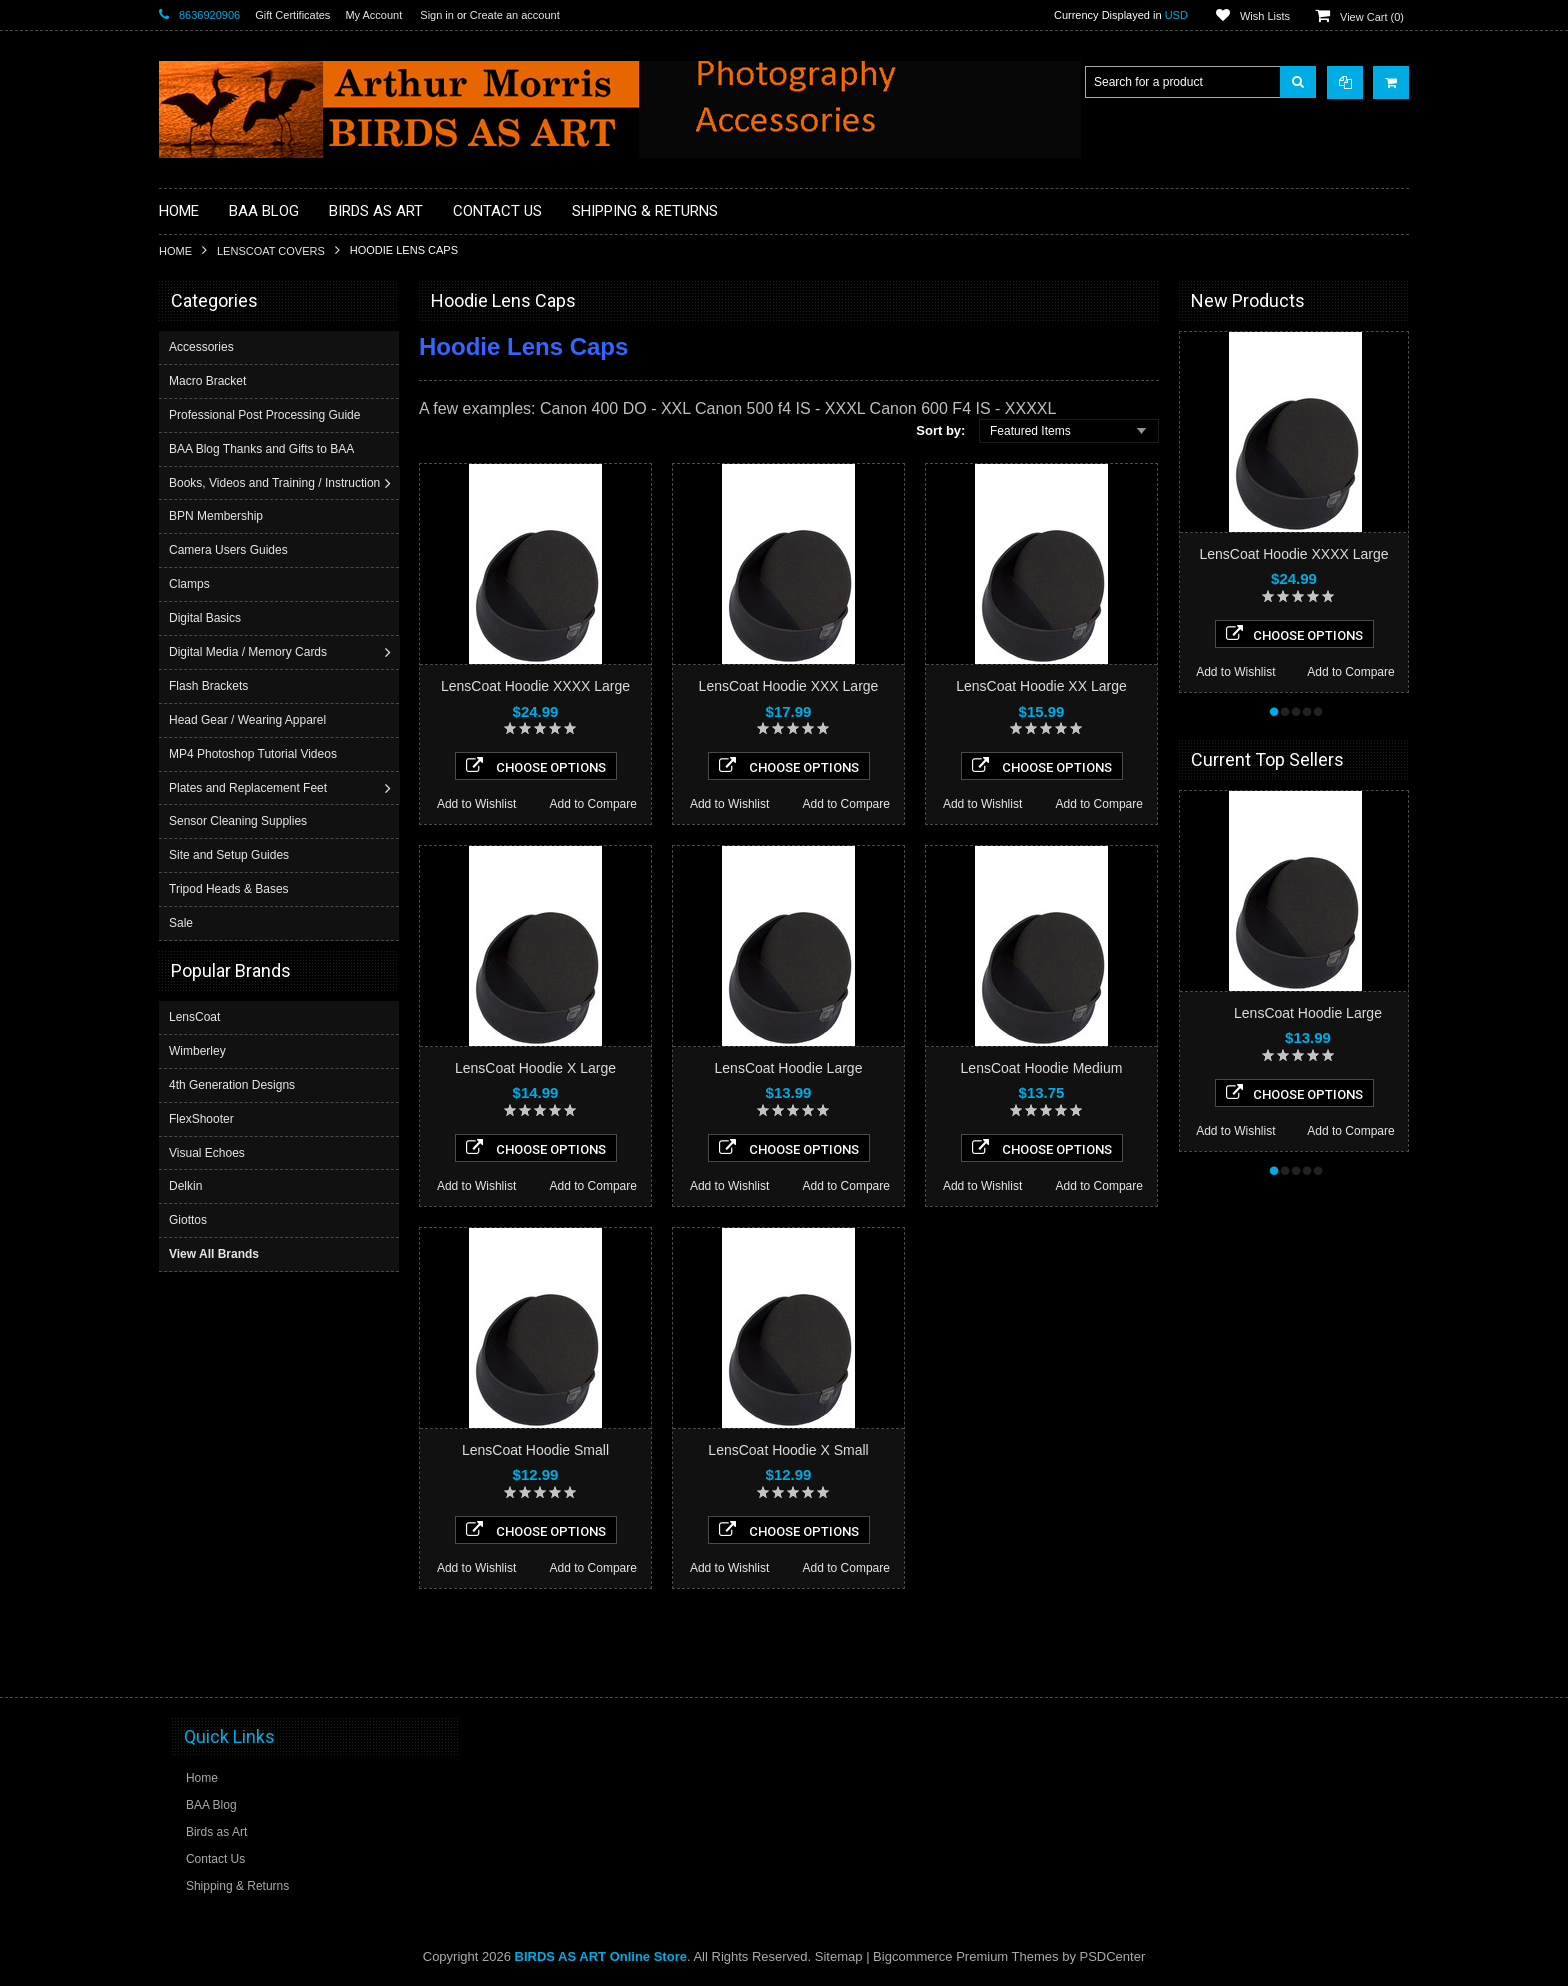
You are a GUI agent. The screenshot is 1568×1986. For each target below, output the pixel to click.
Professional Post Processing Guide (266, 415)
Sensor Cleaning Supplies (240, 821)
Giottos (188, 1219)
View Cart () (1372, 17)
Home (175, 251)
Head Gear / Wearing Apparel (249, 720)
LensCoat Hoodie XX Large (1041, 686)
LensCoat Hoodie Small (535, 1450)
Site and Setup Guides (231, 855)
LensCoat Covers (271, 251)
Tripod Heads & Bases (231, 889)
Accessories (203, 347)
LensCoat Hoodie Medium (1042, 1068)
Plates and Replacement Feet (250, 788)
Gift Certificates (292, 15)
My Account (373, 15)
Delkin (185, 1185)
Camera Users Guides (230, 550)
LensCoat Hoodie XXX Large (789, 686)
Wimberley (197, 1050)
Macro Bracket (209, 381)
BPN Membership (218, 516)
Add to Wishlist (476, 804)
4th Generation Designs (232, 1084)
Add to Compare (593, 804)
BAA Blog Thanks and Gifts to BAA (263, 449)
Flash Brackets (210, 686)
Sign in (437, 15)
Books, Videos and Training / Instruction (276, 483)
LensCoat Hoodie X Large (535, 1068)
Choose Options (536, 766)
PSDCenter (1113, 1956)
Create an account (515, 15)
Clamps (191, 584)
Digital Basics (207, 618)
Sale (183, 923)
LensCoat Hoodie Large (789, 1068)
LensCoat (194, 1016)
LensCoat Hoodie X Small (788, 1450)
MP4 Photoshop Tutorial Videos (255, 754)
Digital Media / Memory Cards (250, 652)
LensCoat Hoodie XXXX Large (535, 686)
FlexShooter (201, 1118)
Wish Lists (1265, 16)
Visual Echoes (207, 1152)
